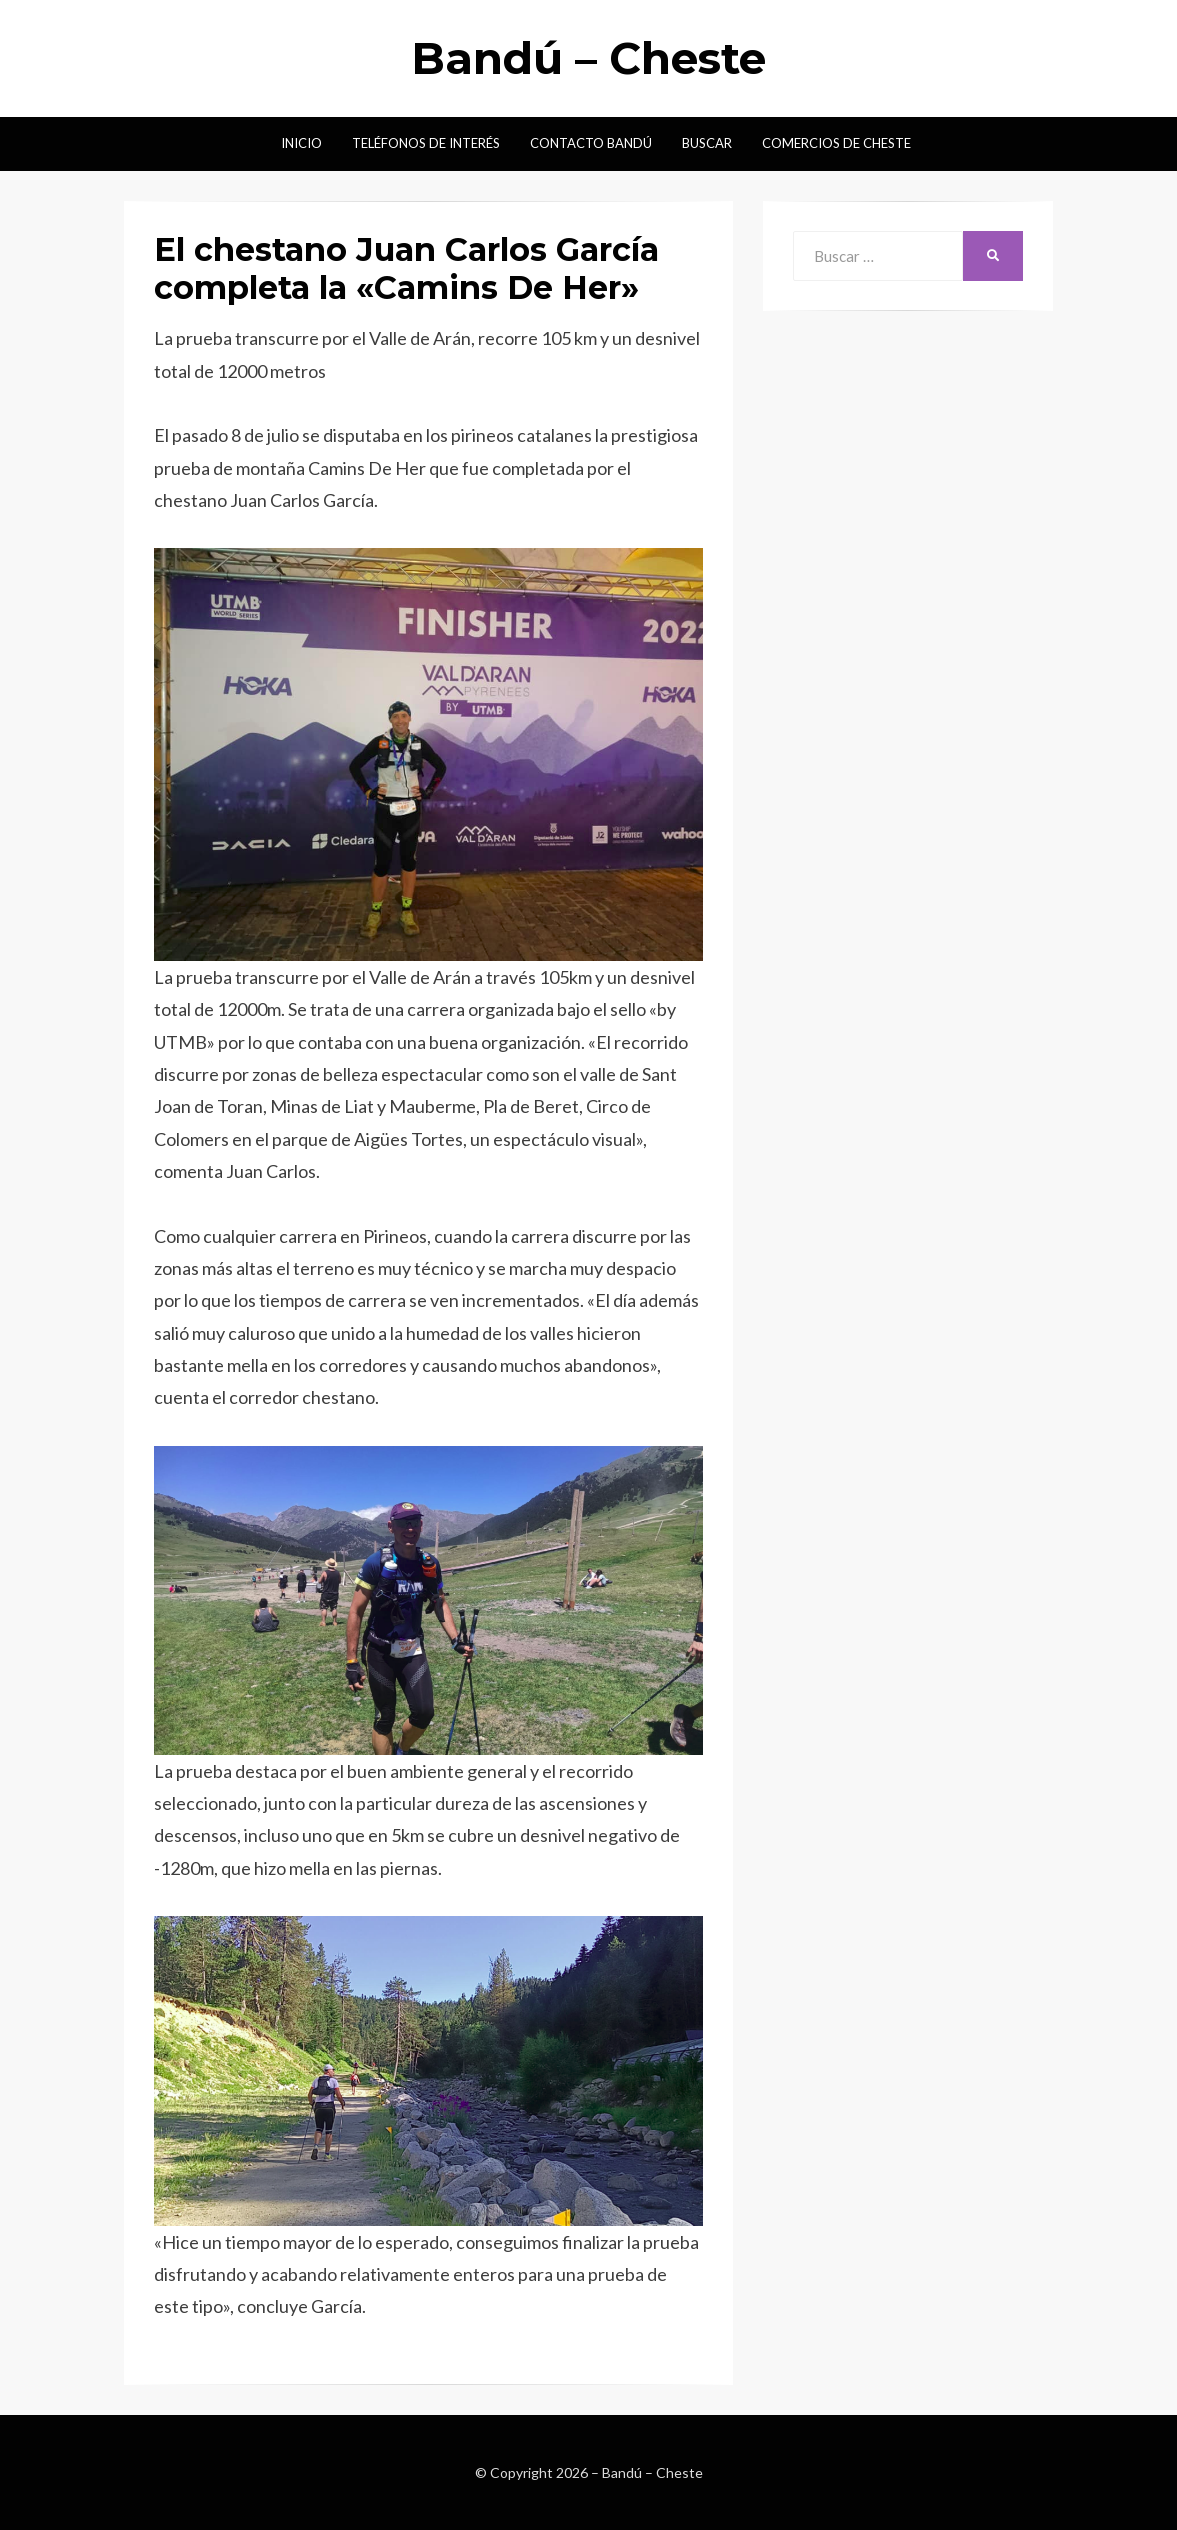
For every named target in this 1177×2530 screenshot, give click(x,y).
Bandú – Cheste (588, 58)
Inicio (301, 143)
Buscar (707, 143)
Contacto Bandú (591, 143)
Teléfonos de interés (426, 143)
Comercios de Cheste (836, 143)
